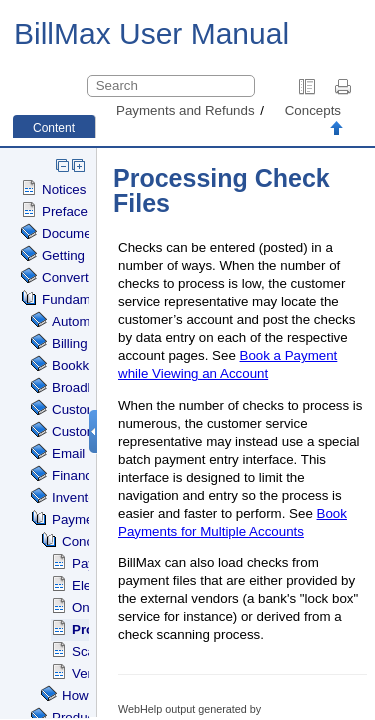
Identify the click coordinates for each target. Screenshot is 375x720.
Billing (70, 343)
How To (84, 695)
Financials (82, 475)
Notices (64, 189)
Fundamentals (84, 299)
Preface (65, 211)
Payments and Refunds (185, 110)
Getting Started (87, 255)
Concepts (313, 110)
